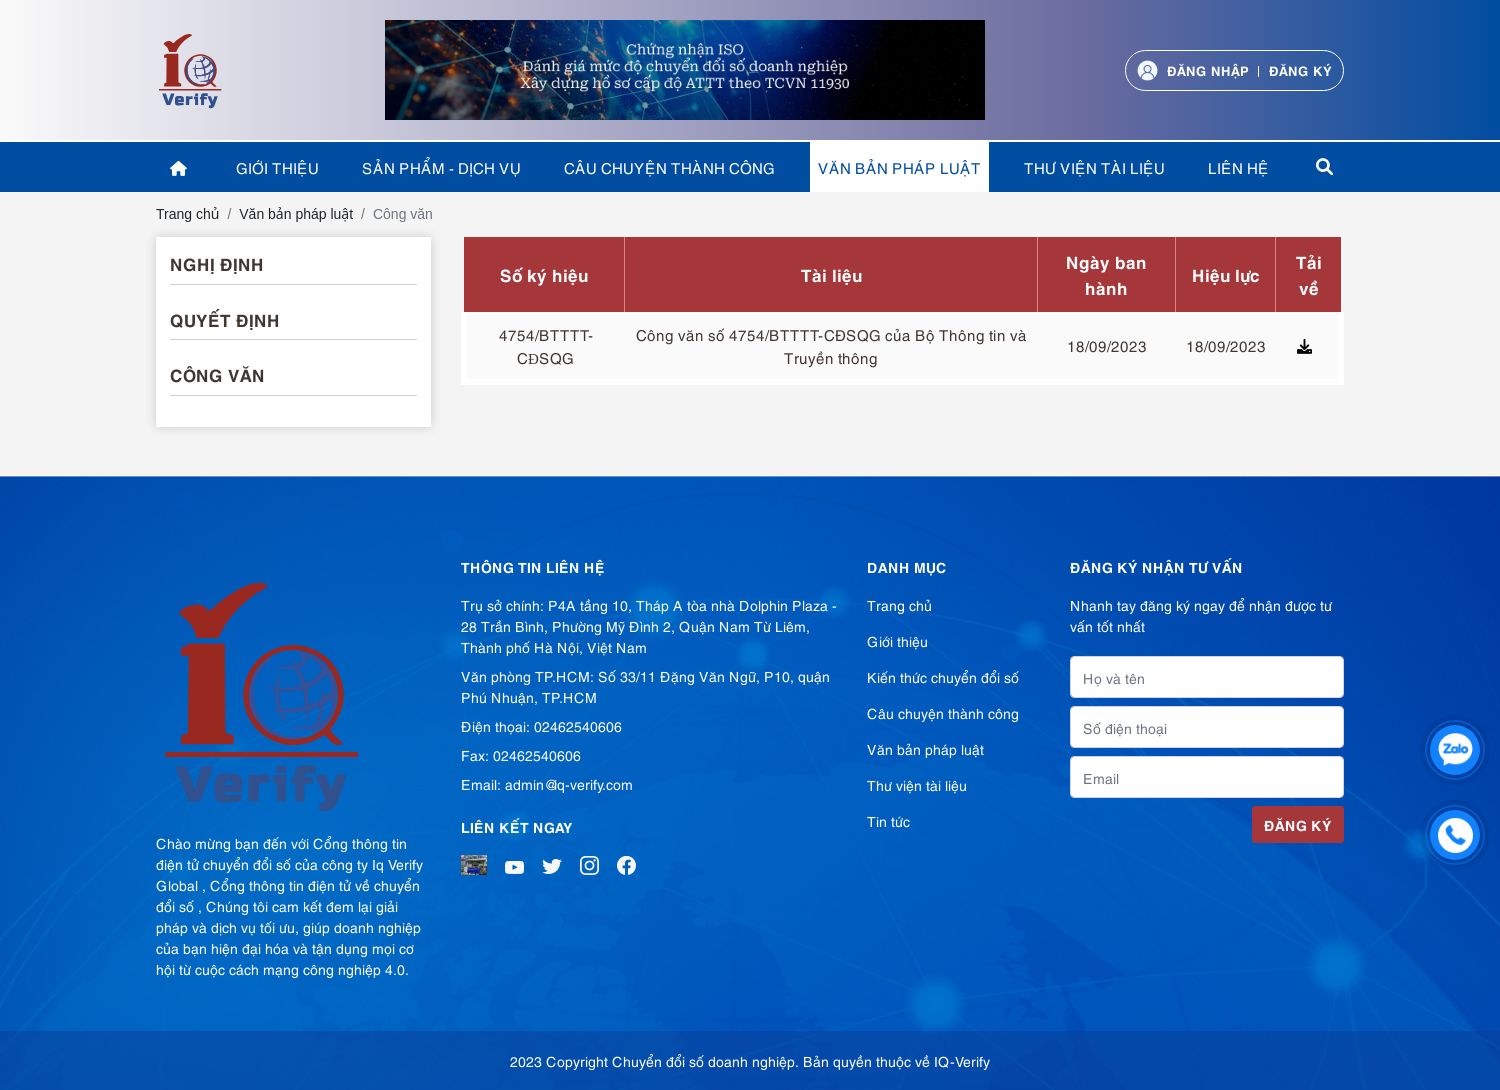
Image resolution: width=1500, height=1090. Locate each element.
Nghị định (217, 263)
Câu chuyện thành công (669, 167)
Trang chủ (899, 604)
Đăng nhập (1208, 69)
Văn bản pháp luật (899, 167)
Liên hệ (1238, 167)
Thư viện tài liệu (1094, 167)
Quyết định (225, 319)
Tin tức (888, 820)
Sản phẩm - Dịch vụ (441, 167)
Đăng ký (1300, 69)
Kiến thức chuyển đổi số (943, 676)
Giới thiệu (277, 167)
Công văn (217, 374)
